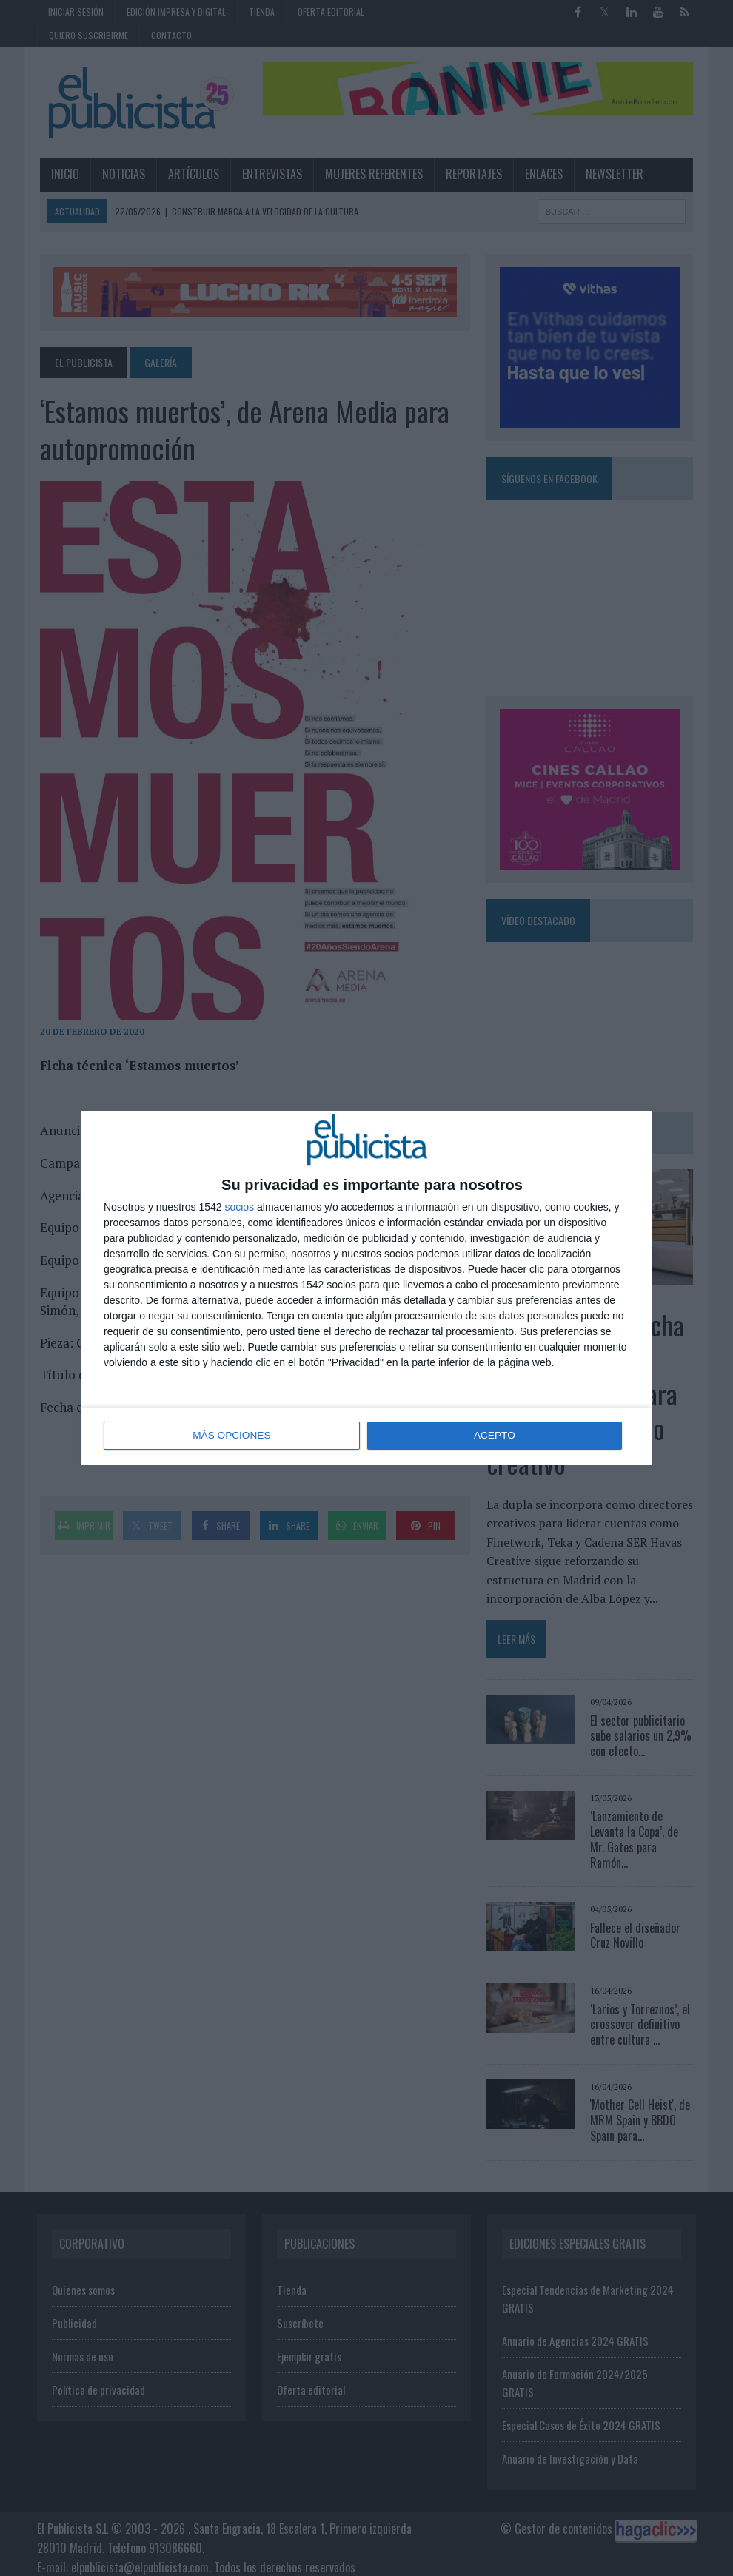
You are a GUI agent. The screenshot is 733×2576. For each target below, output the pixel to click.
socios (239, 1208)
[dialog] (366, 1287)
